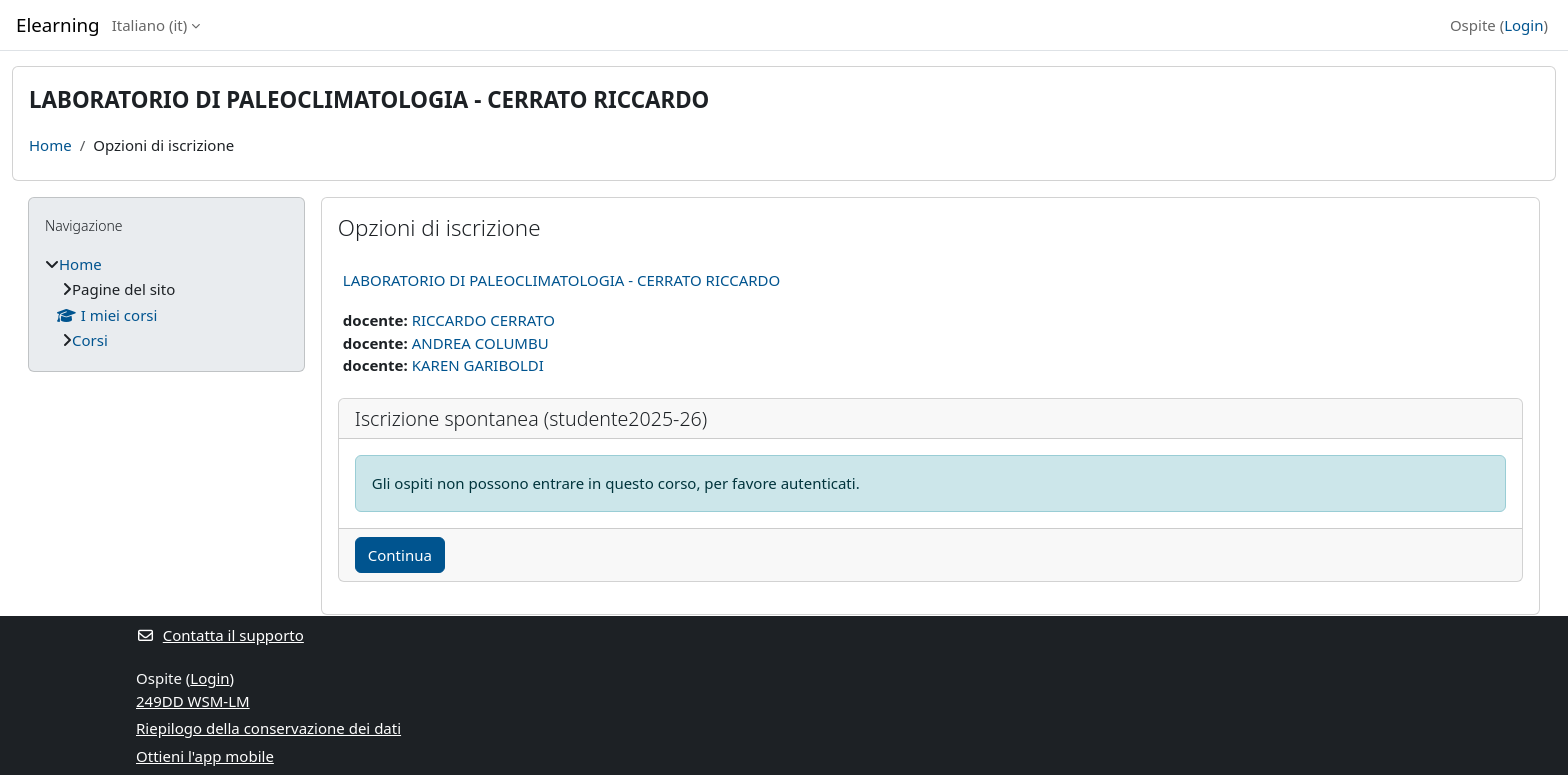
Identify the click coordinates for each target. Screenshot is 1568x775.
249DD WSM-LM (193, 701)
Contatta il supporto (220, 635)
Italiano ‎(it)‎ (150, 25)
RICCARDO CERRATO (483, 320)
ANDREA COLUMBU (480, 343)
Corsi (90, 340)
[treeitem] (166, 302)
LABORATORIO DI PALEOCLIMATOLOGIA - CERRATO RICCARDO (561, 280)
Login (1523, 25)
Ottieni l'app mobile (205, 756)
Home (50, 145)
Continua (400, 555)
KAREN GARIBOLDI (478, 365)
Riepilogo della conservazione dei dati (268, 728)
